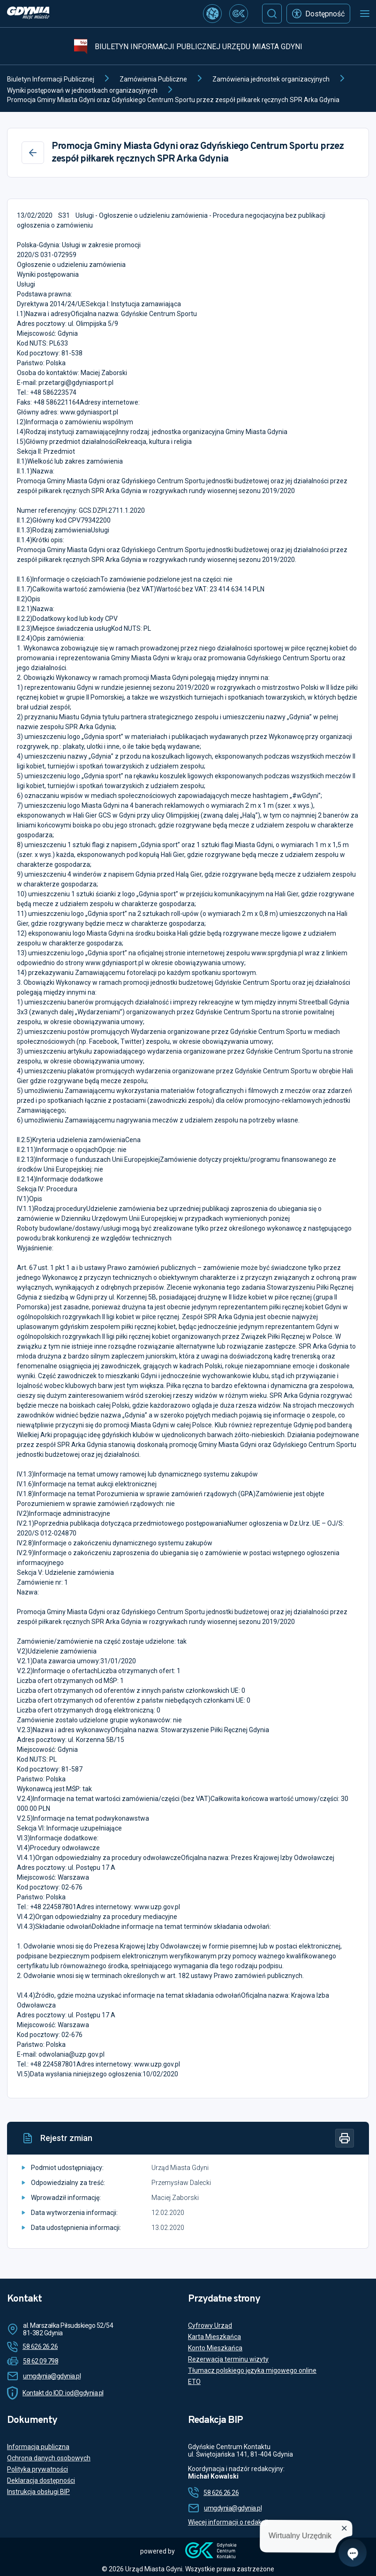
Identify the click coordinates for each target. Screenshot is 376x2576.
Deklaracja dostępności (41, 2480)
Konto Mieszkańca (215, 2348)
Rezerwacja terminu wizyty (228, 2359)
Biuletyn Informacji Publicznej (50, 79)
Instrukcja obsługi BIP (38, 2491)
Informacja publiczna (38, 2447)
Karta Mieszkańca (214, 2336)
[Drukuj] (344, 2138)
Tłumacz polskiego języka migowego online (252, 2370)
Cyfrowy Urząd (210, 2325)
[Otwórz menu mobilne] (365, 13)
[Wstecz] (33, 152)
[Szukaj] (272, 13)
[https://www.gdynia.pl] (28, 14)
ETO (194, 2381)
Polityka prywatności (37, 2469)
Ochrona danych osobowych (48, 2458)
